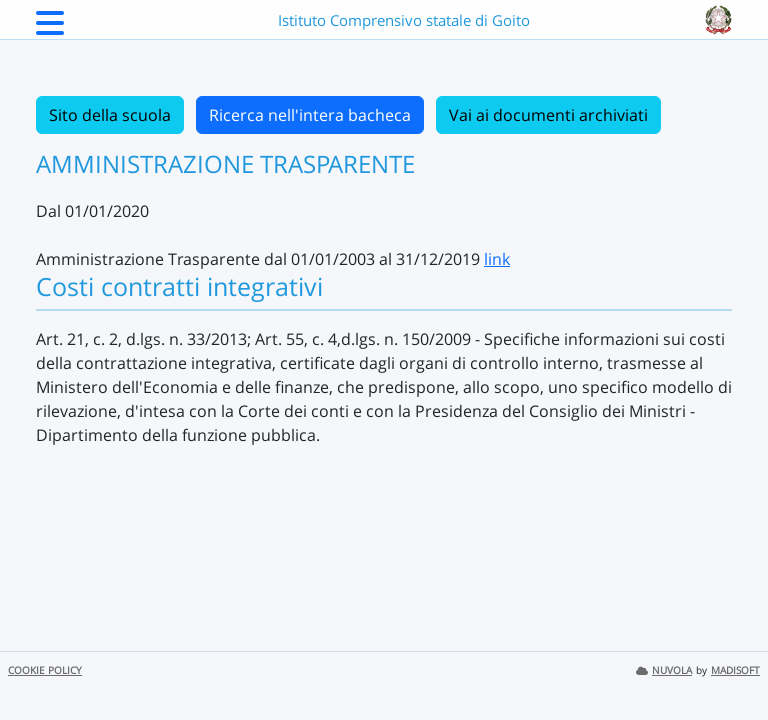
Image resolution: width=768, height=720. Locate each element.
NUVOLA (664, 670)
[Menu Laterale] (50, 29)
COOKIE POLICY (45, 670)
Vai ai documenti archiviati (548, 115)
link (497, 259)
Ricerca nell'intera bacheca (310, 115)
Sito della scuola (110, 115)
